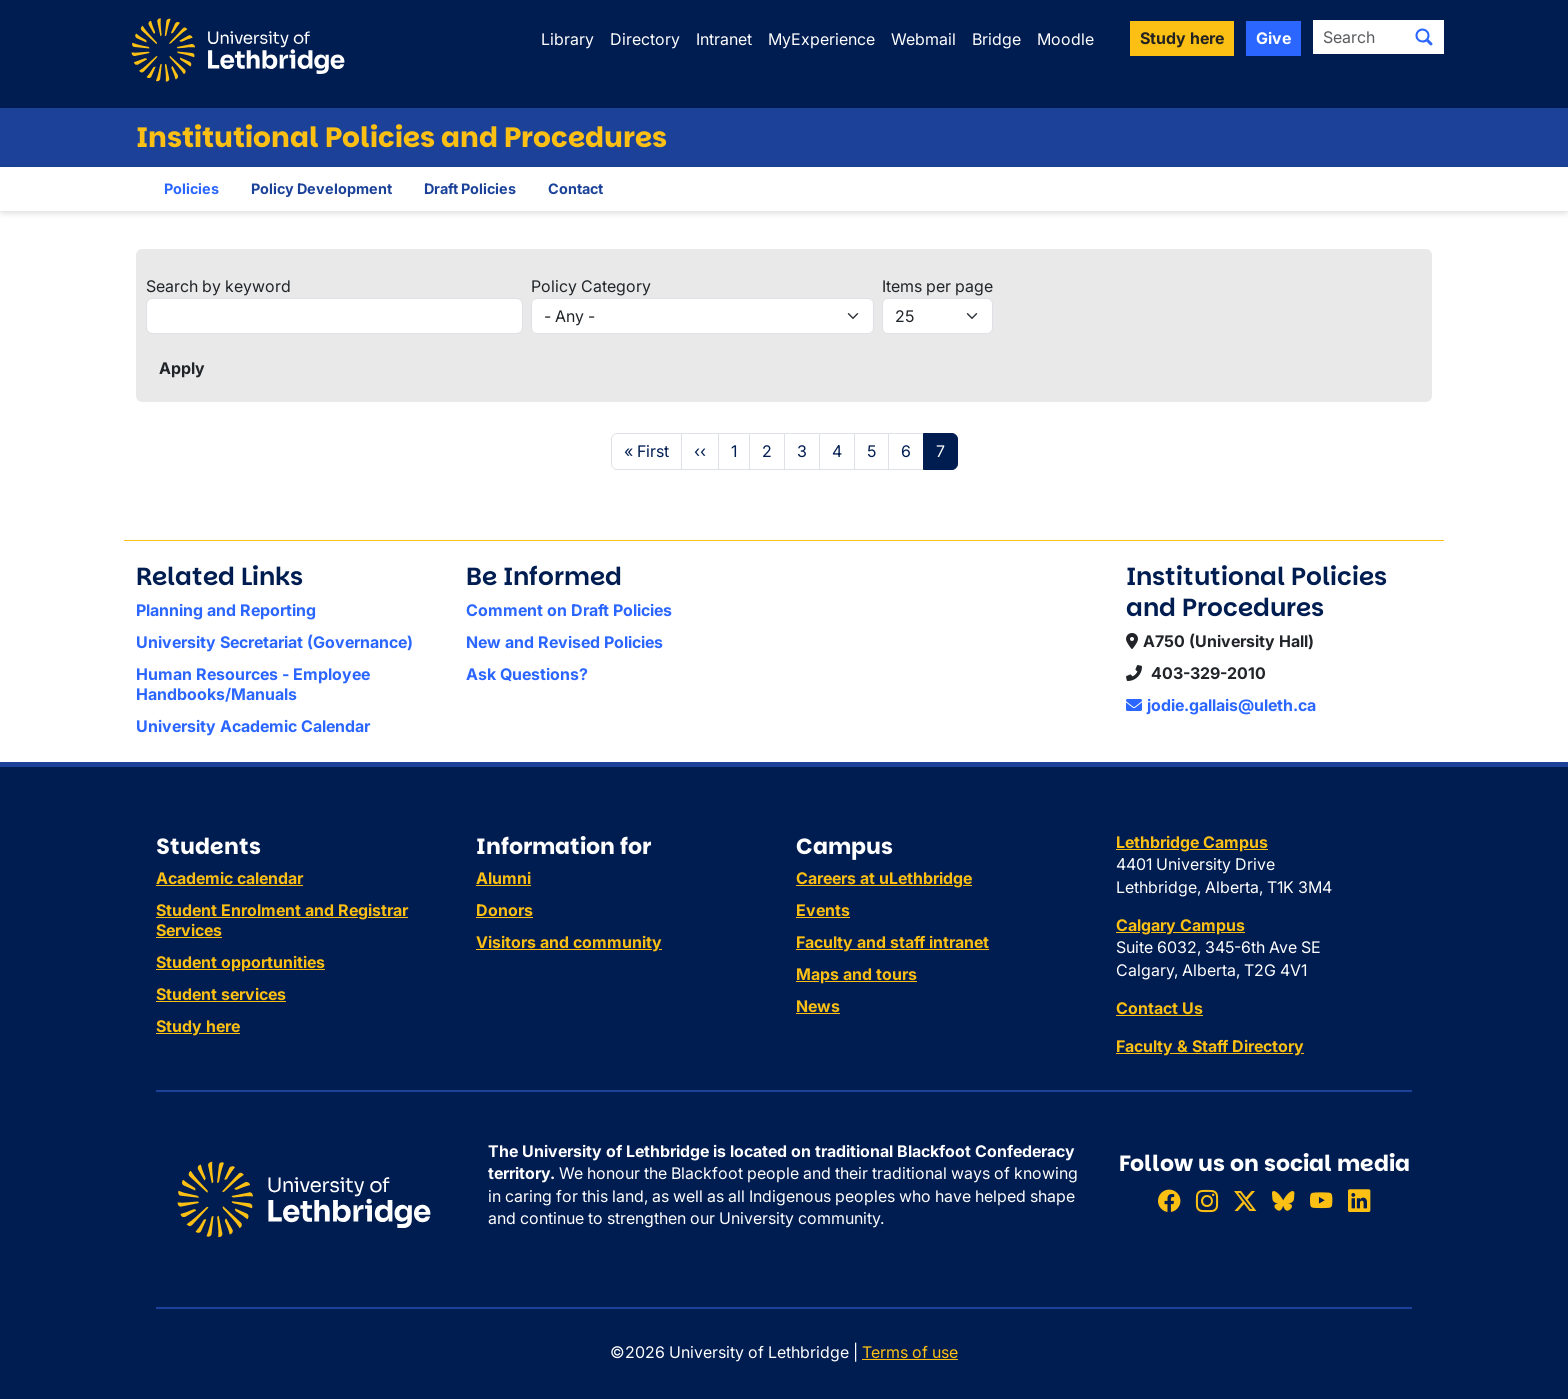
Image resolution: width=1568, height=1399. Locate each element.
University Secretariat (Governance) (274, 642)
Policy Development (321, 188)
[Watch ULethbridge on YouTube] (1321, 1200)
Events (823, 910)
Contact (575, 188)
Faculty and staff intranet (892, 942)
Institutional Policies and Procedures (401, 137)
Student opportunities (240, 962)
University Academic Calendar (253, 726)
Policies (191, 188)
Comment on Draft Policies (569, 610)
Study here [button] (1182, 38)
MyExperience (821, 39)
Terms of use (910, 1352)
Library (567, 39)
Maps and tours (856, 974)
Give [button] (1273, 38)
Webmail (923, 39)
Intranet (724, 39)
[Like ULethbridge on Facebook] (1169, 1200)
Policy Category (591, 286)
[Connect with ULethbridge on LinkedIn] (1359, 1200)
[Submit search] (1424, 37)
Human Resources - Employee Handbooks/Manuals (253, 684)
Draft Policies (470, 188)
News (818, 1006)
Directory (645, 39)
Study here (198, 1026)
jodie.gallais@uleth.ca (1221, 705)
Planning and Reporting (226, 610)
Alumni (503, 878)
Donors (504, 910)
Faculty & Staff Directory (1210, 1046)
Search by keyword (218, 286)
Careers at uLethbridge (884, 878)
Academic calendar (229, 878)
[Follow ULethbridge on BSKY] (1283, 1200)
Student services (221, 994)
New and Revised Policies (564, 642)
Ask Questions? (527, 674)
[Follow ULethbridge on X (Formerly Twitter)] (1245, 1200)
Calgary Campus (1180, 925)
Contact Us (1159, 1008)
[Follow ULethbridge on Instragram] (1207, 1200)
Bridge (996, 39)
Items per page (937, 286)
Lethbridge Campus (1192, 842)
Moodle (1065, 39)
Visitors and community (569, 942)
